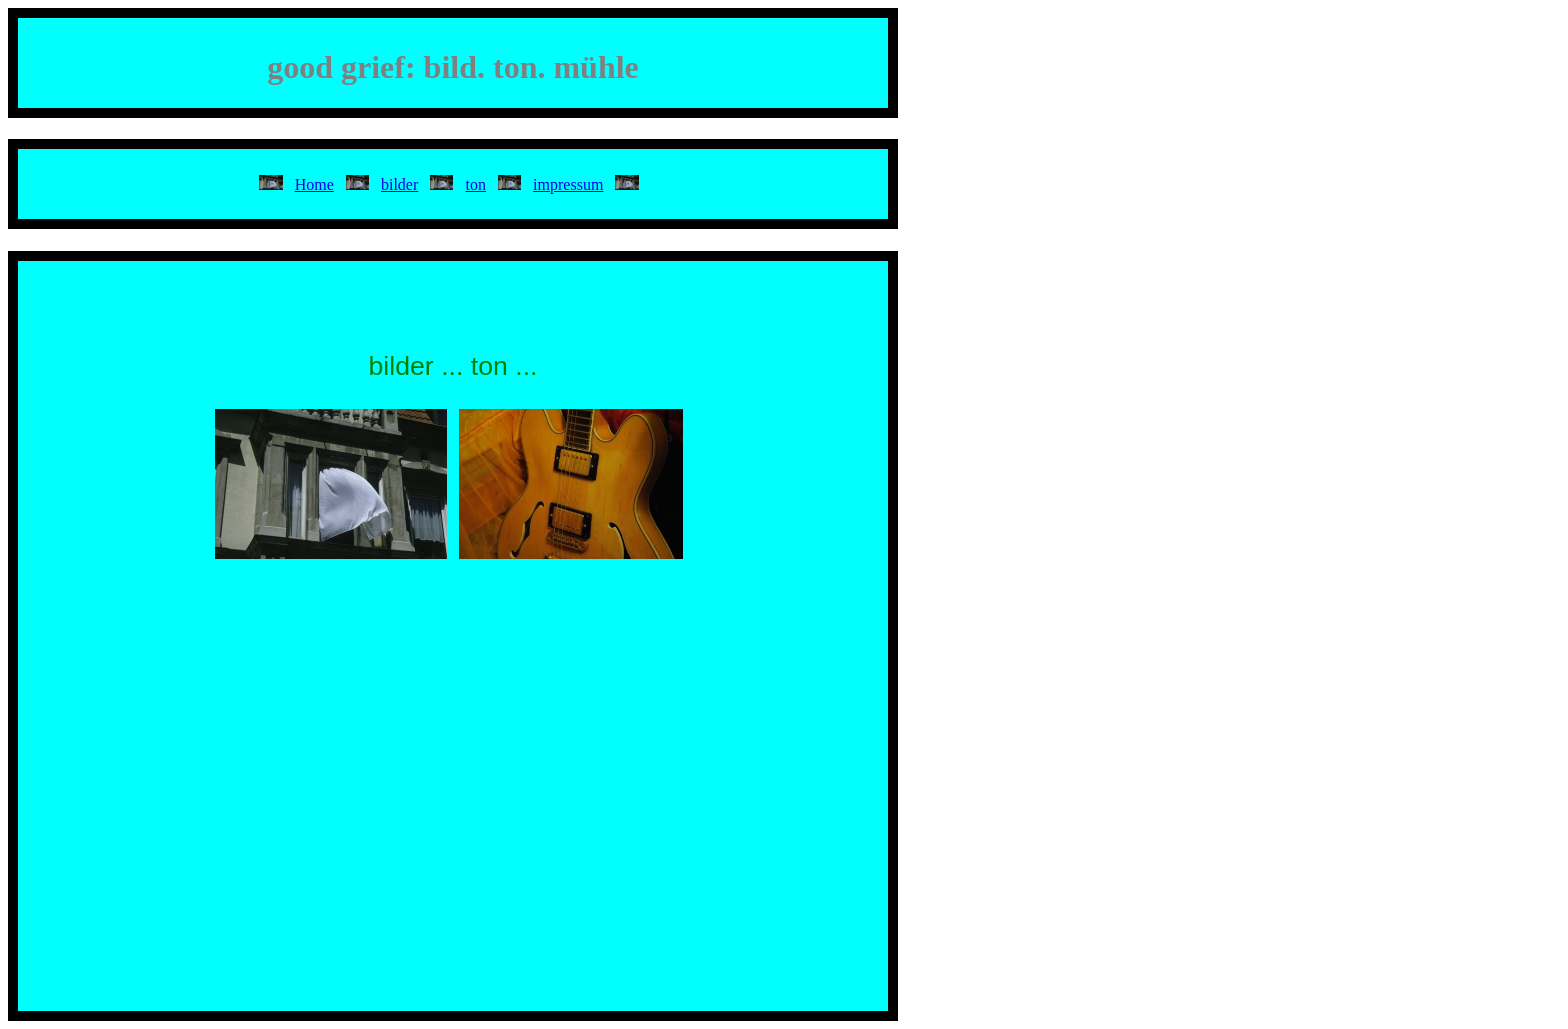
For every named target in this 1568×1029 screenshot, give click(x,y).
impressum (568, 184)
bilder (399, 184)
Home (314, 184)
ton (475, 184)
